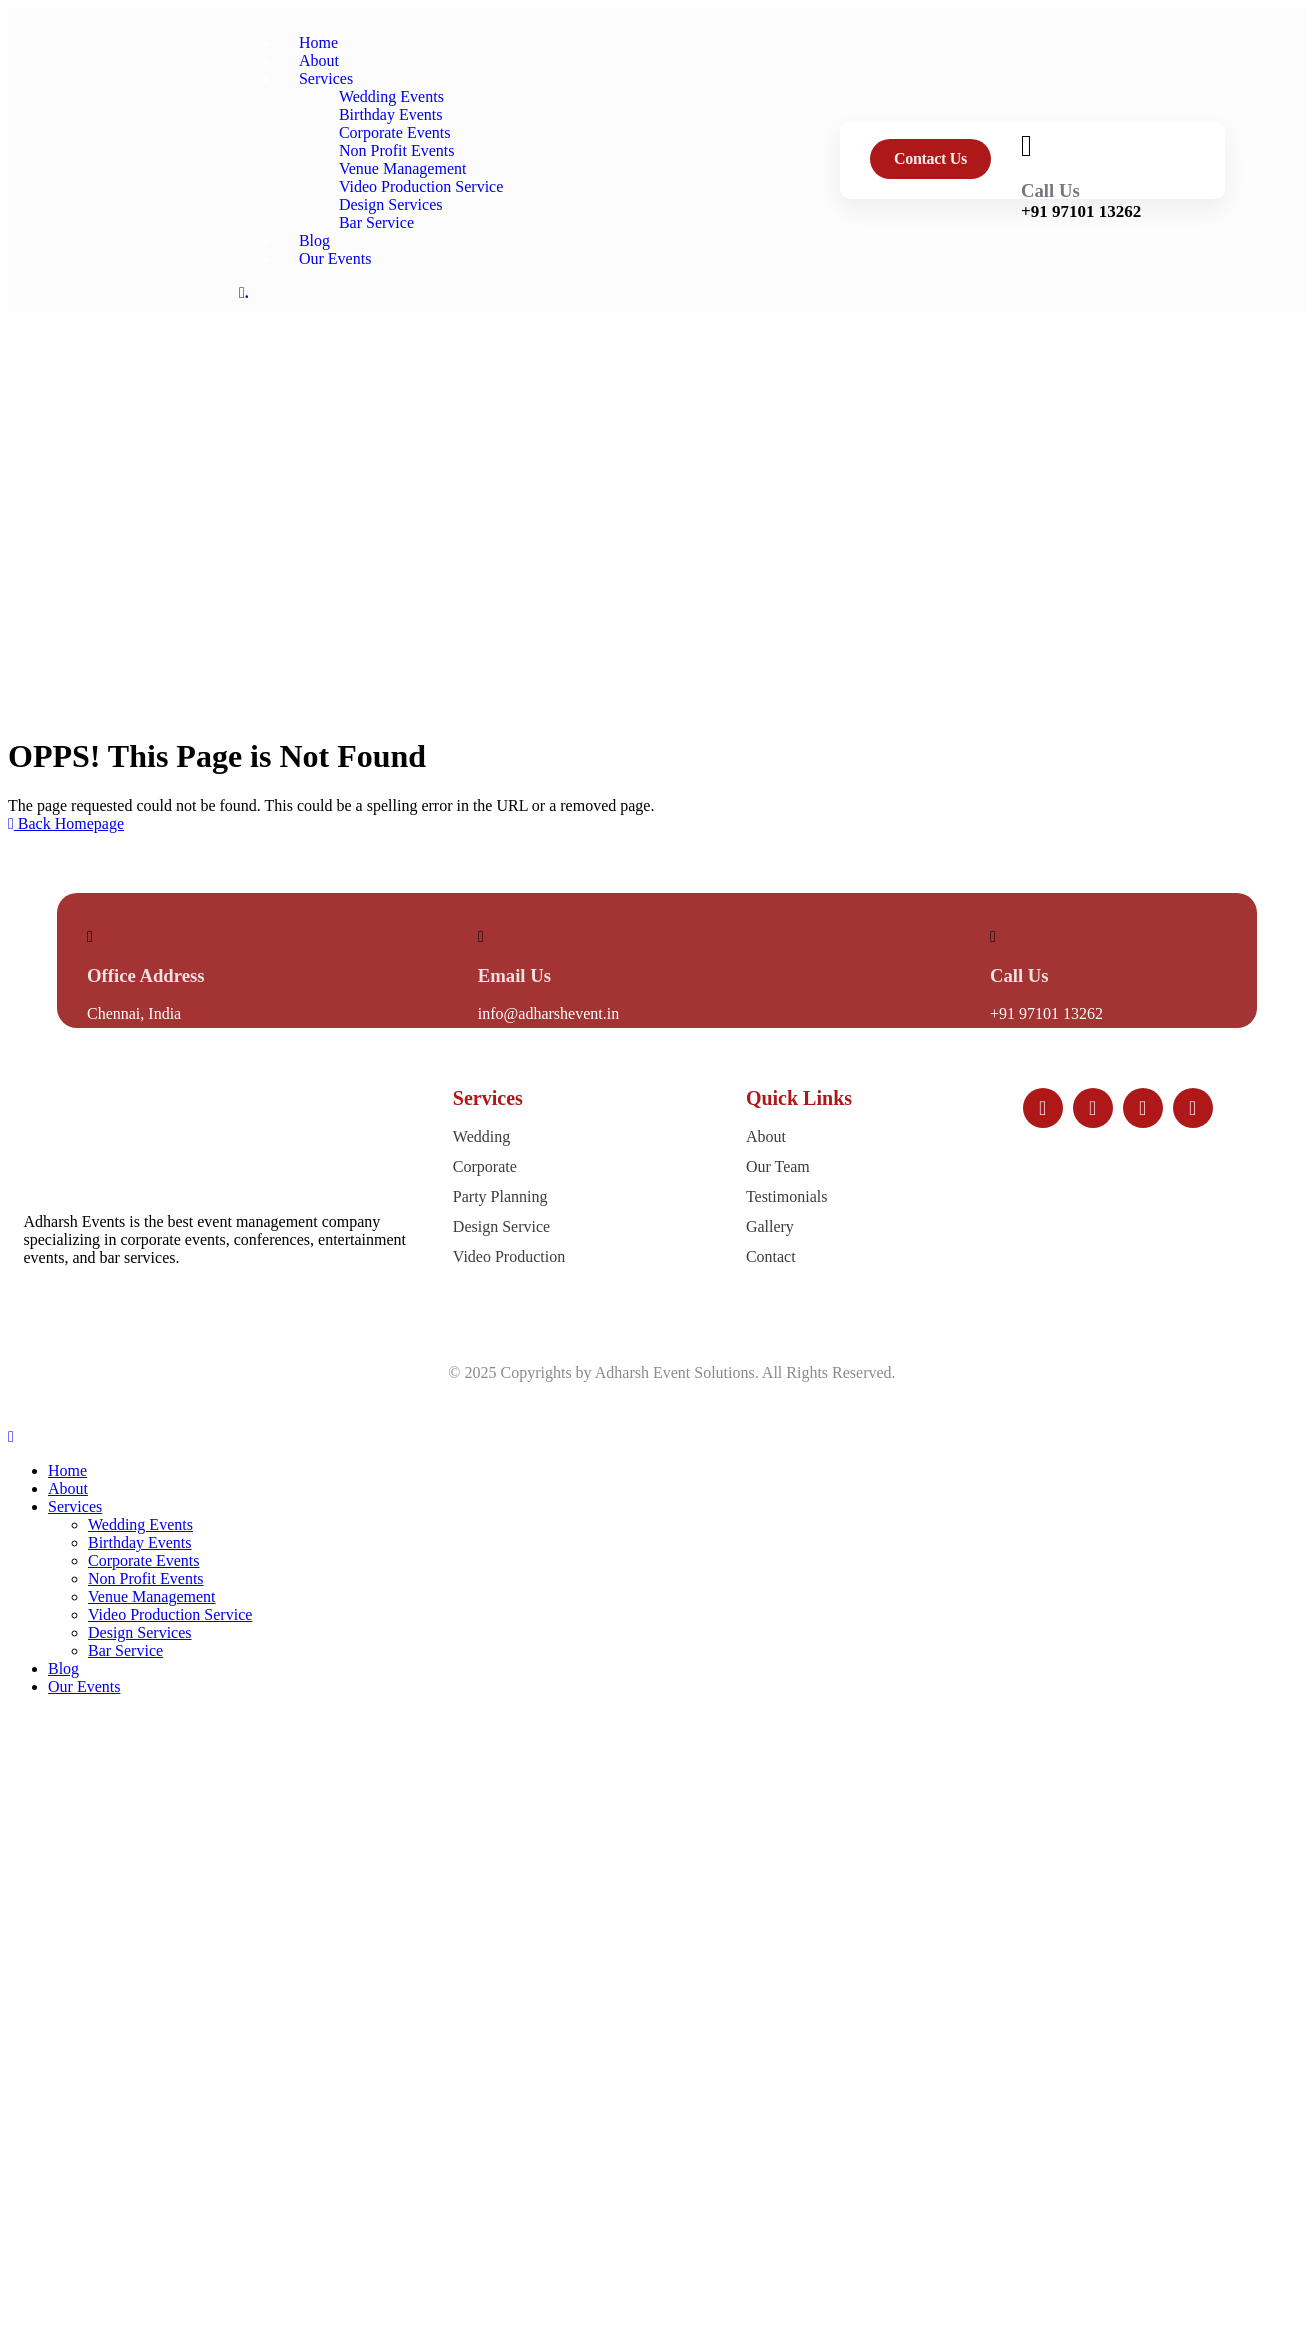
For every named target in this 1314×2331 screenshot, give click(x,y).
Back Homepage (66, 823)
